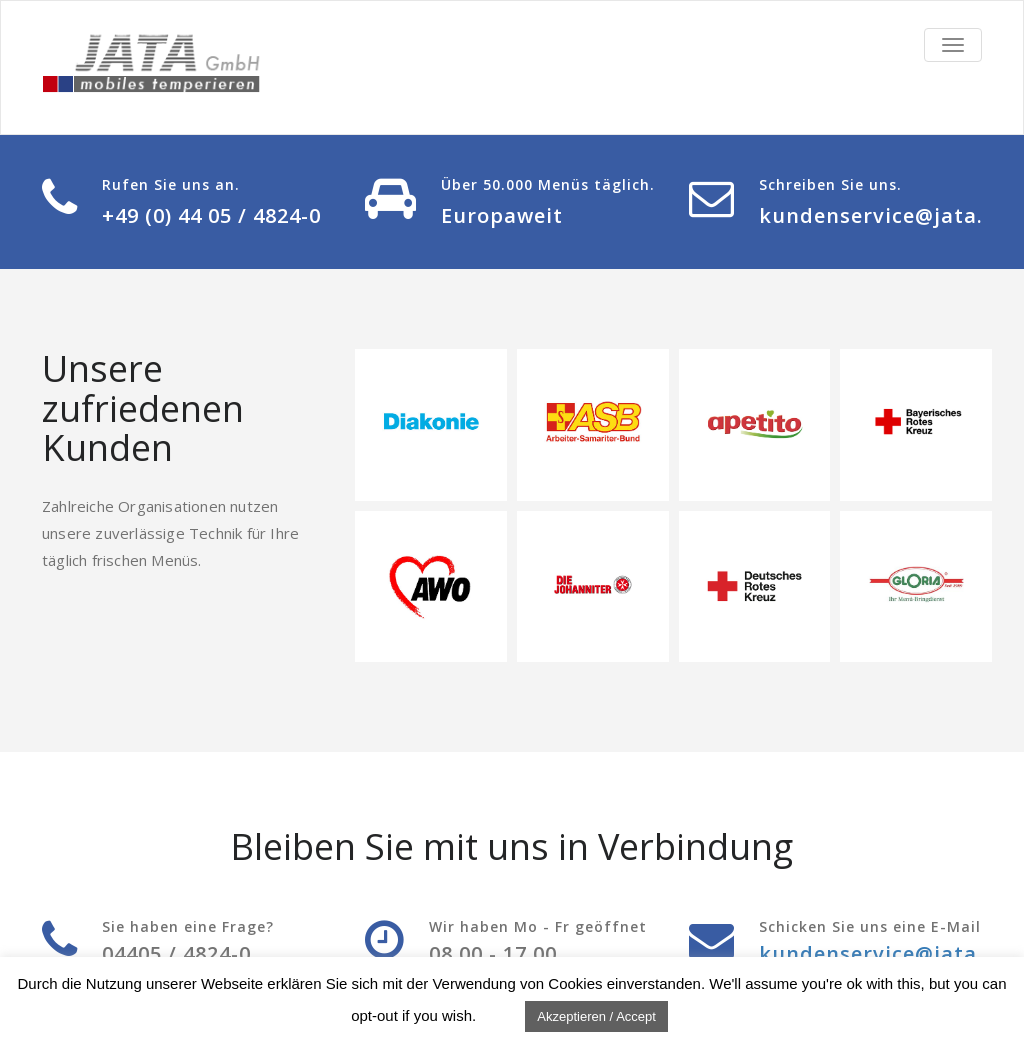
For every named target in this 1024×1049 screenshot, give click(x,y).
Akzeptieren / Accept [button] (596, 1016)
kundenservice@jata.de (884, 215)
